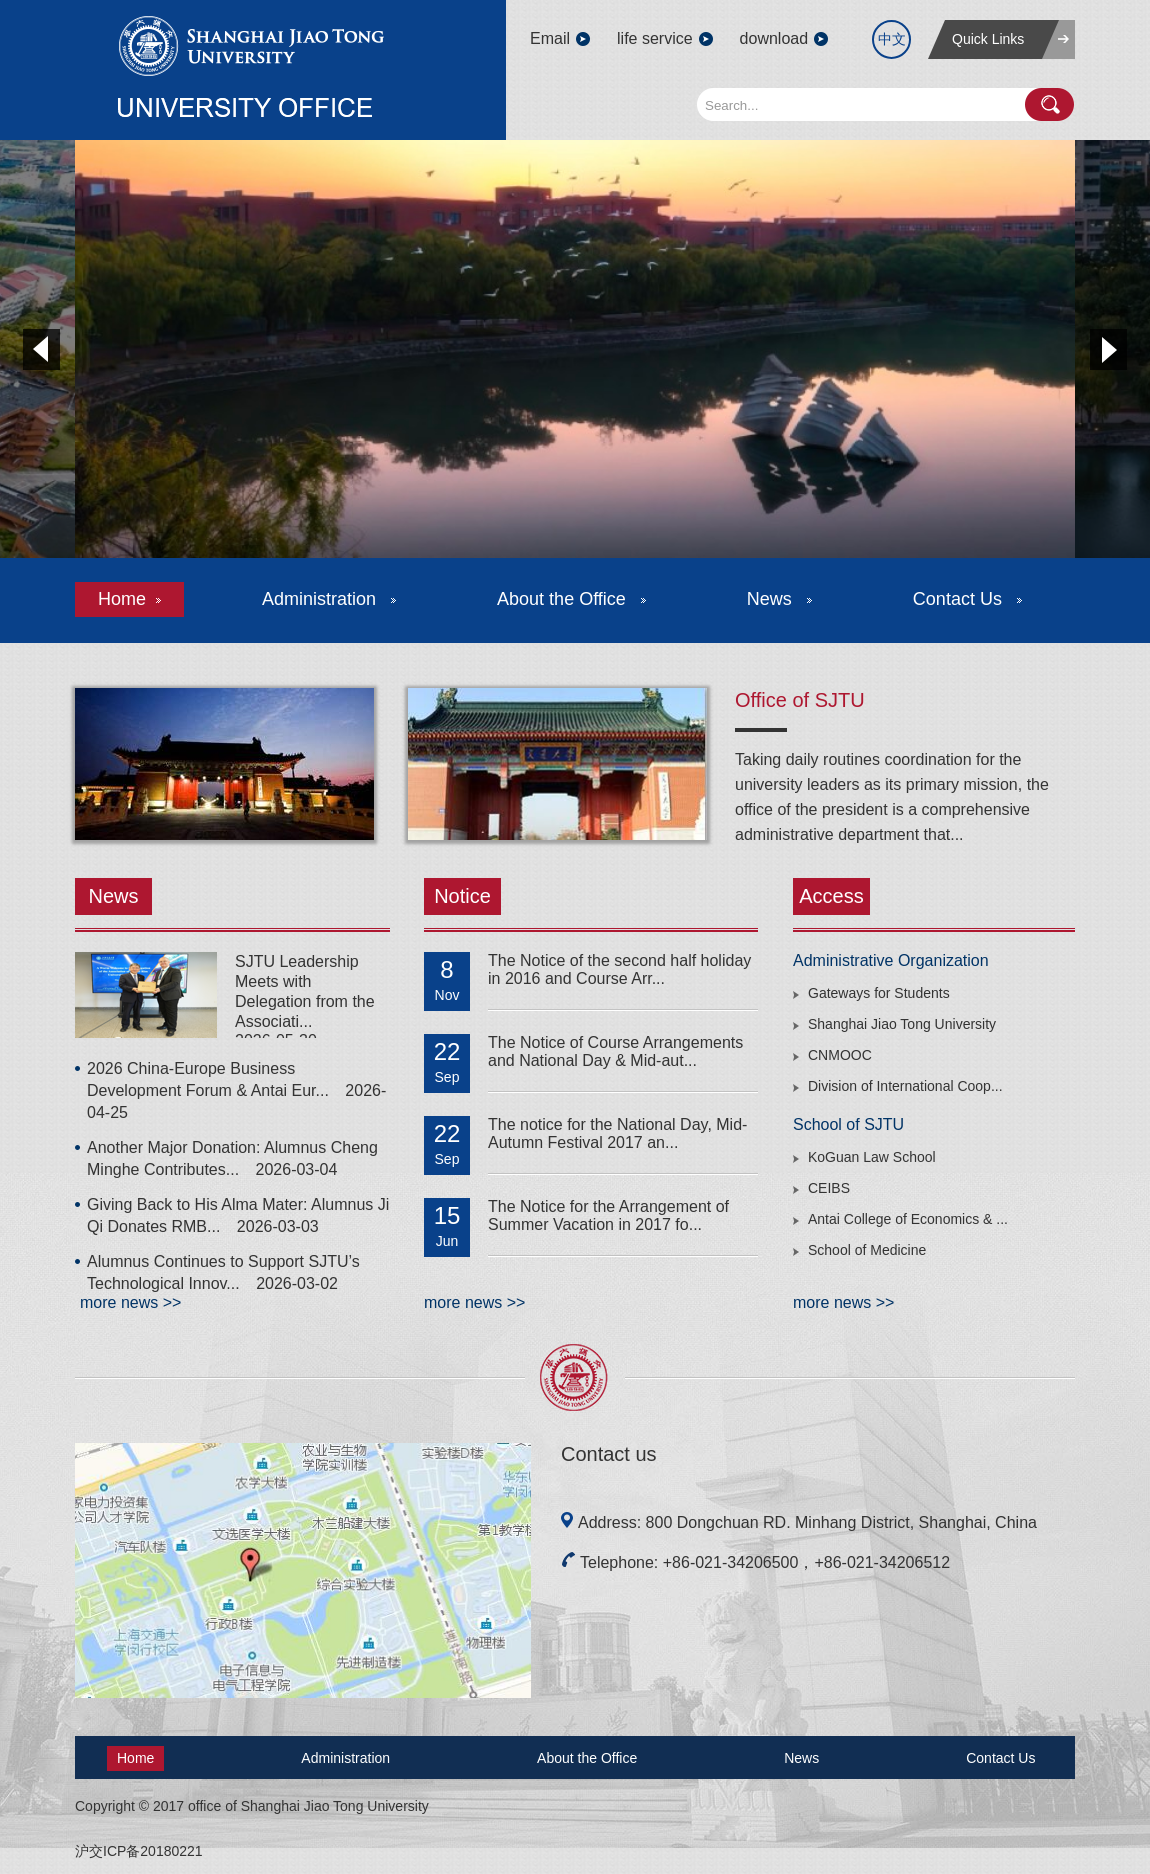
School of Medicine (867, 1250)
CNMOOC (840, 1055)
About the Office (571, 599)
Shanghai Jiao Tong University (902, 1024)
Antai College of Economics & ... (908, 1219)
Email (550, 38)
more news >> (130, 1302)
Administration (329, 599)
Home (129, 599)
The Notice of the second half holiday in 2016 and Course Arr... (619, 969)
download (774, 38)
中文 (892, 39)
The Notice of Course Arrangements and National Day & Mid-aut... (615, 1051)
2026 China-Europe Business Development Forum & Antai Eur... (236, 1090)
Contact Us (967, 599)
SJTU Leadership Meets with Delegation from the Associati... (305, 991)
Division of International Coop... (905, 1086)
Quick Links (988, 39)
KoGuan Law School (872, 1157)
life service (655, 38)
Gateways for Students (879, 993)
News (779, 599)
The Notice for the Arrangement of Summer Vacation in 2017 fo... (608, 1215)
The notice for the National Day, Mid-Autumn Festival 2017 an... (617, 1133)
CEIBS (829, 1188)
